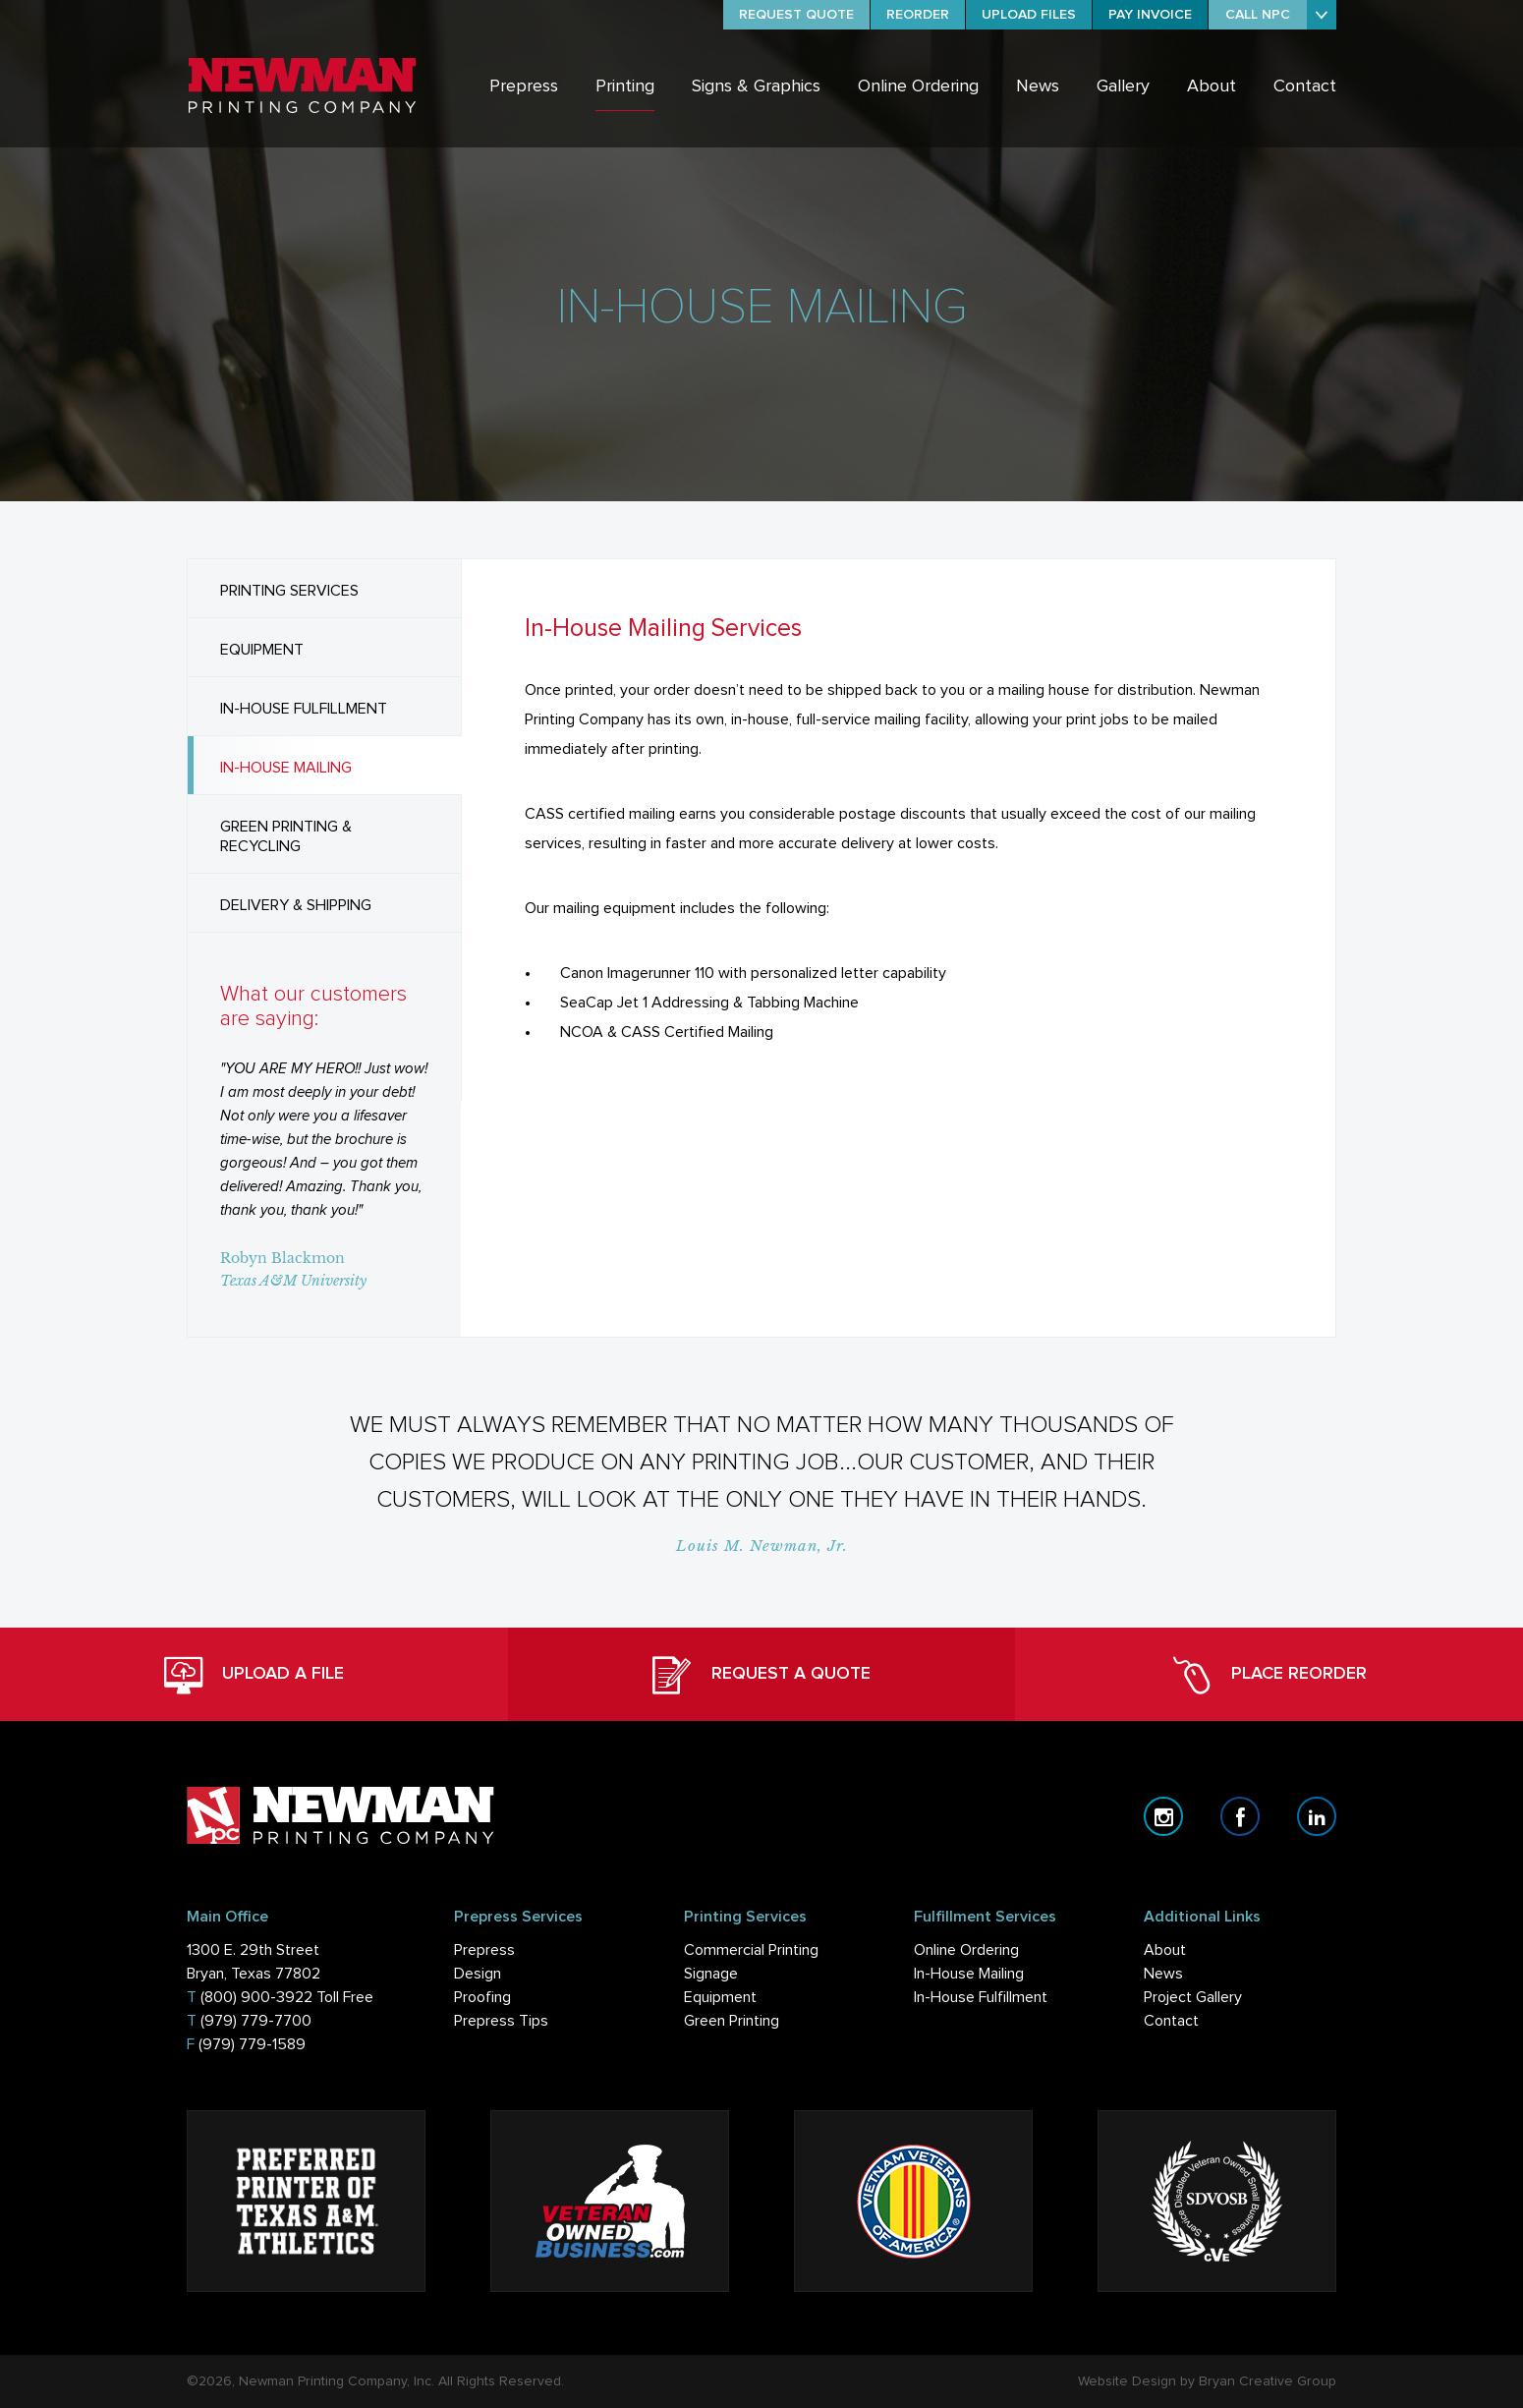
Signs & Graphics (756, 86)
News (1037, 86)
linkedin (1316, 1816)
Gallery (1123, 86)
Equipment (720, 1997)
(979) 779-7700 (255, 2021)
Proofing (482, 1997)
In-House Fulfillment (980, 1997)
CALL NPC (1257, 15)
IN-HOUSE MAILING (286, 767)
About (1211, 86)
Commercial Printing (751, 1950)
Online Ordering (918, 86)
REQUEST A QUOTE (761, 1674)
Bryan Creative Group (1267, 2381)
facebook (1240, 1816)
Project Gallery (1193, 1997)
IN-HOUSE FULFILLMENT (303, 709)
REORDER (917, 15)
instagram (1163, 1816)
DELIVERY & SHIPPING (295, 905)
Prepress (523, 86)
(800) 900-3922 (256, 1997)
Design (477, 1973)
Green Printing (731, 2021)
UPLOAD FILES (1029, 15)
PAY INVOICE (1150, 15)
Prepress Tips (501, 2021)
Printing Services (745, 1916)
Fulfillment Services (985, 1916)
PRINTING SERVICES (289, 591)
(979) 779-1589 (252, 2044)
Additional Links (1202, 1916)
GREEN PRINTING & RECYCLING (286, 836)
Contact (1304, 86)
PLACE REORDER (1269, 1674)
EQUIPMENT (262, 650)
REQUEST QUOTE (796, 15)
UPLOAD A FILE (253, 1674)
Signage (711, 1973)
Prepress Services (518, 1916)
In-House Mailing (969, 1973)
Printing (624, 86)
